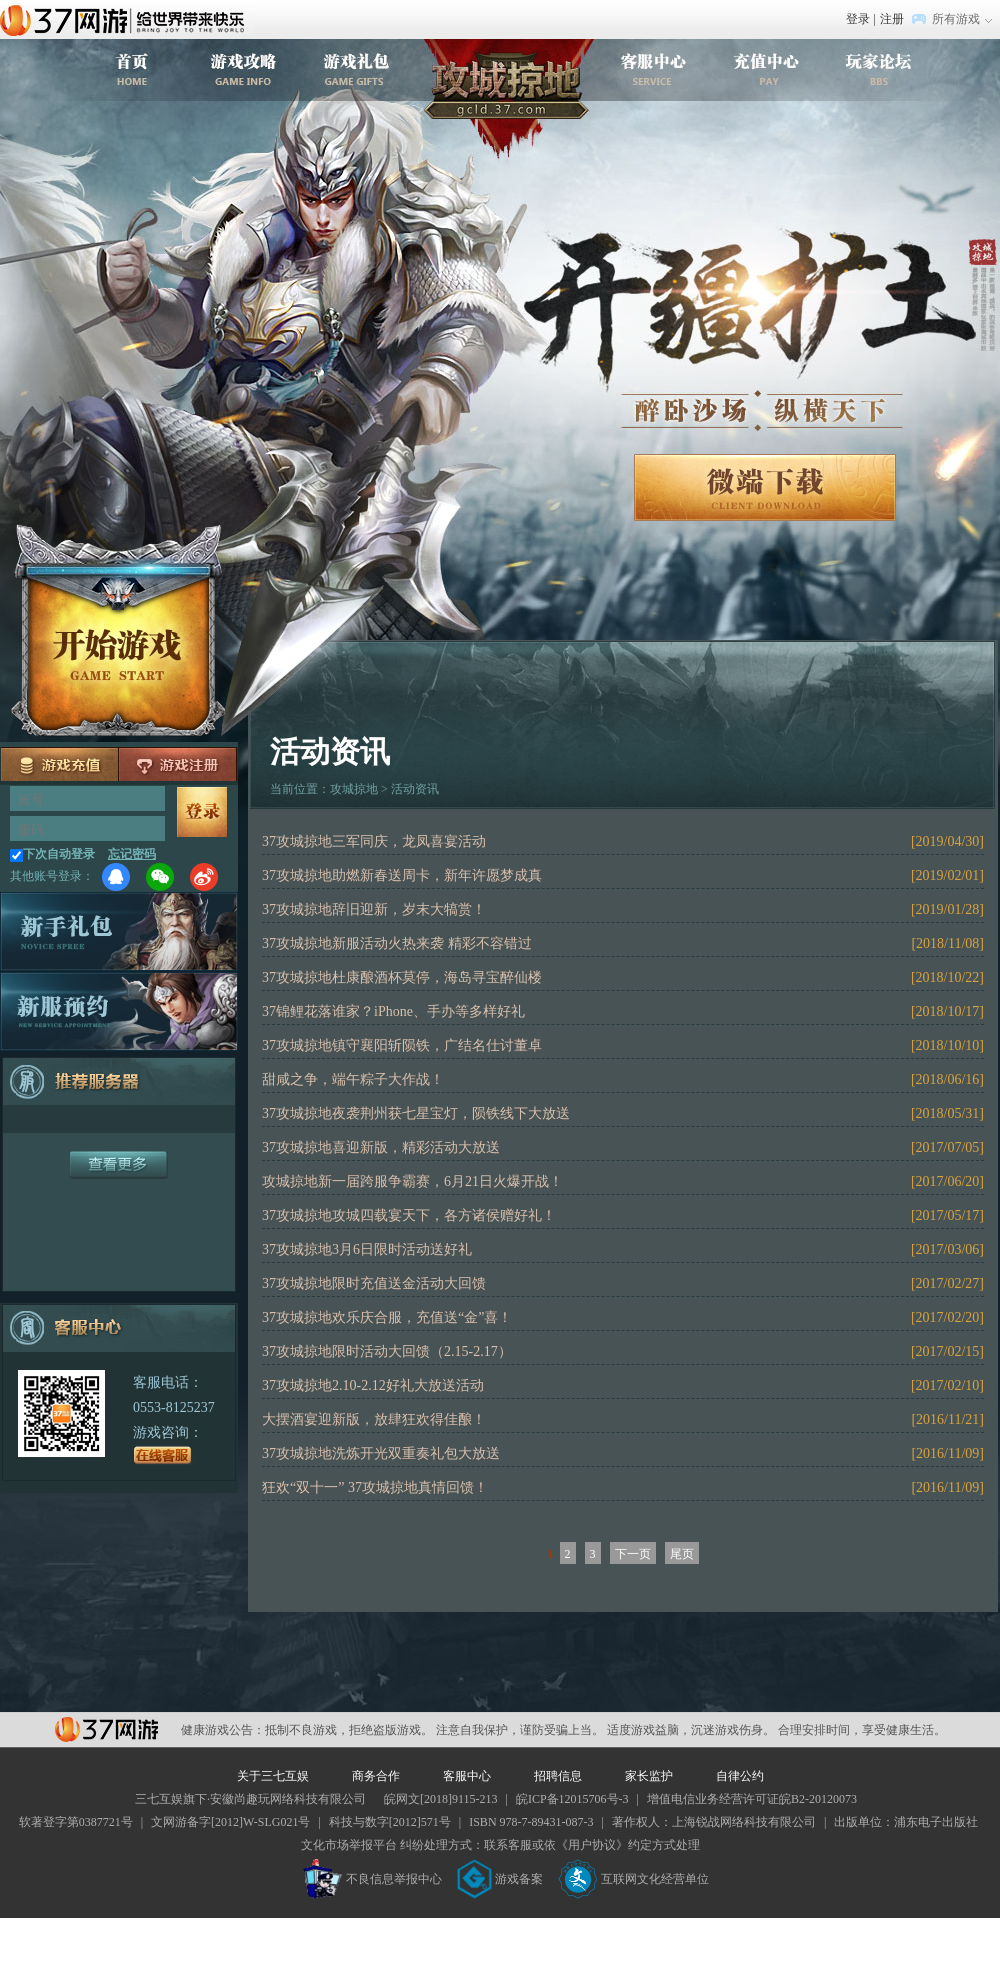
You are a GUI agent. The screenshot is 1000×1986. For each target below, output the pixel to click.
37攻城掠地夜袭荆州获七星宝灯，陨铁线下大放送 (416, 1113)
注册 (892, 19)
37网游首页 (127, 19)
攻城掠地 (509, 99)
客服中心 (467, 1776)
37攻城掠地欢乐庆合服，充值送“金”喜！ (387, 1317)
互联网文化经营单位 (634, 1879)
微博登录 (204, 877)
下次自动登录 (59, 854)
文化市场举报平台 (349, 1845)
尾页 (682, 1554)
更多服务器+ (119, 1165)
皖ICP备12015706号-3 (572, 1799)
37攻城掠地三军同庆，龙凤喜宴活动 (374, 841)
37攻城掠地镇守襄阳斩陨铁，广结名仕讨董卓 (402, 1045)
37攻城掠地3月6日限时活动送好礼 (367, 1249)
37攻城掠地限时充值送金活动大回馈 (374, 1283)
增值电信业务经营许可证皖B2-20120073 (752, 1799)
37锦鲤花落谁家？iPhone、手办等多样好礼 (393, 1011)
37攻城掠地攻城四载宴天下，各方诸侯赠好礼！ (409, 1215)
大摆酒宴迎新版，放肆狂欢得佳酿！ (374, 1419)
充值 (60, 764)
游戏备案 (500, 1879)
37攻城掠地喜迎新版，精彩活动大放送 (381, 1147)
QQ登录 (116, 877)
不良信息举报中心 (372, 1879)
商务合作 (376, 1776)
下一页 (633, 1554)
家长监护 (649, 1776)
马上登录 (202, 812)
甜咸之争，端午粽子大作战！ (353, 1079)
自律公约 (740, 1776)
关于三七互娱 (273, 1776)
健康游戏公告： (223, 1730)
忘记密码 (132, 854)
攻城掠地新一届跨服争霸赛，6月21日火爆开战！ (412, 1181)
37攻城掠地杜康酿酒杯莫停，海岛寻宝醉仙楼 (402, 977)
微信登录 (160, 877)
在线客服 (163, 1455)
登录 (858, 19)
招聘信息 (558, 1776)
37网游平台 (106, 1729)
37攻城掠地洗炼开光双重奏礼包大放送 (381, 1453)
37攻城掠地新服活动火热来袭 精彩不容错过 (397, 943)
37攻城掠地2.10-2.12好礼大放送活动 (373, 1385)
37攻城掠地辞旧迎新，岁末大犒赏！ (374, 909)
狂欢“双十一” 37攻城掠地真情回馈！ (375, 1487)
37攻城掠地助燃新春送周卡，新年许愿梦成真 (402, 875)
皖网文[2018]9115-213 (441, 1799)
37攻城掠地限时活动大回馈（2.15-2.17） (387, 1351)
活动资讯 (415, 789)
